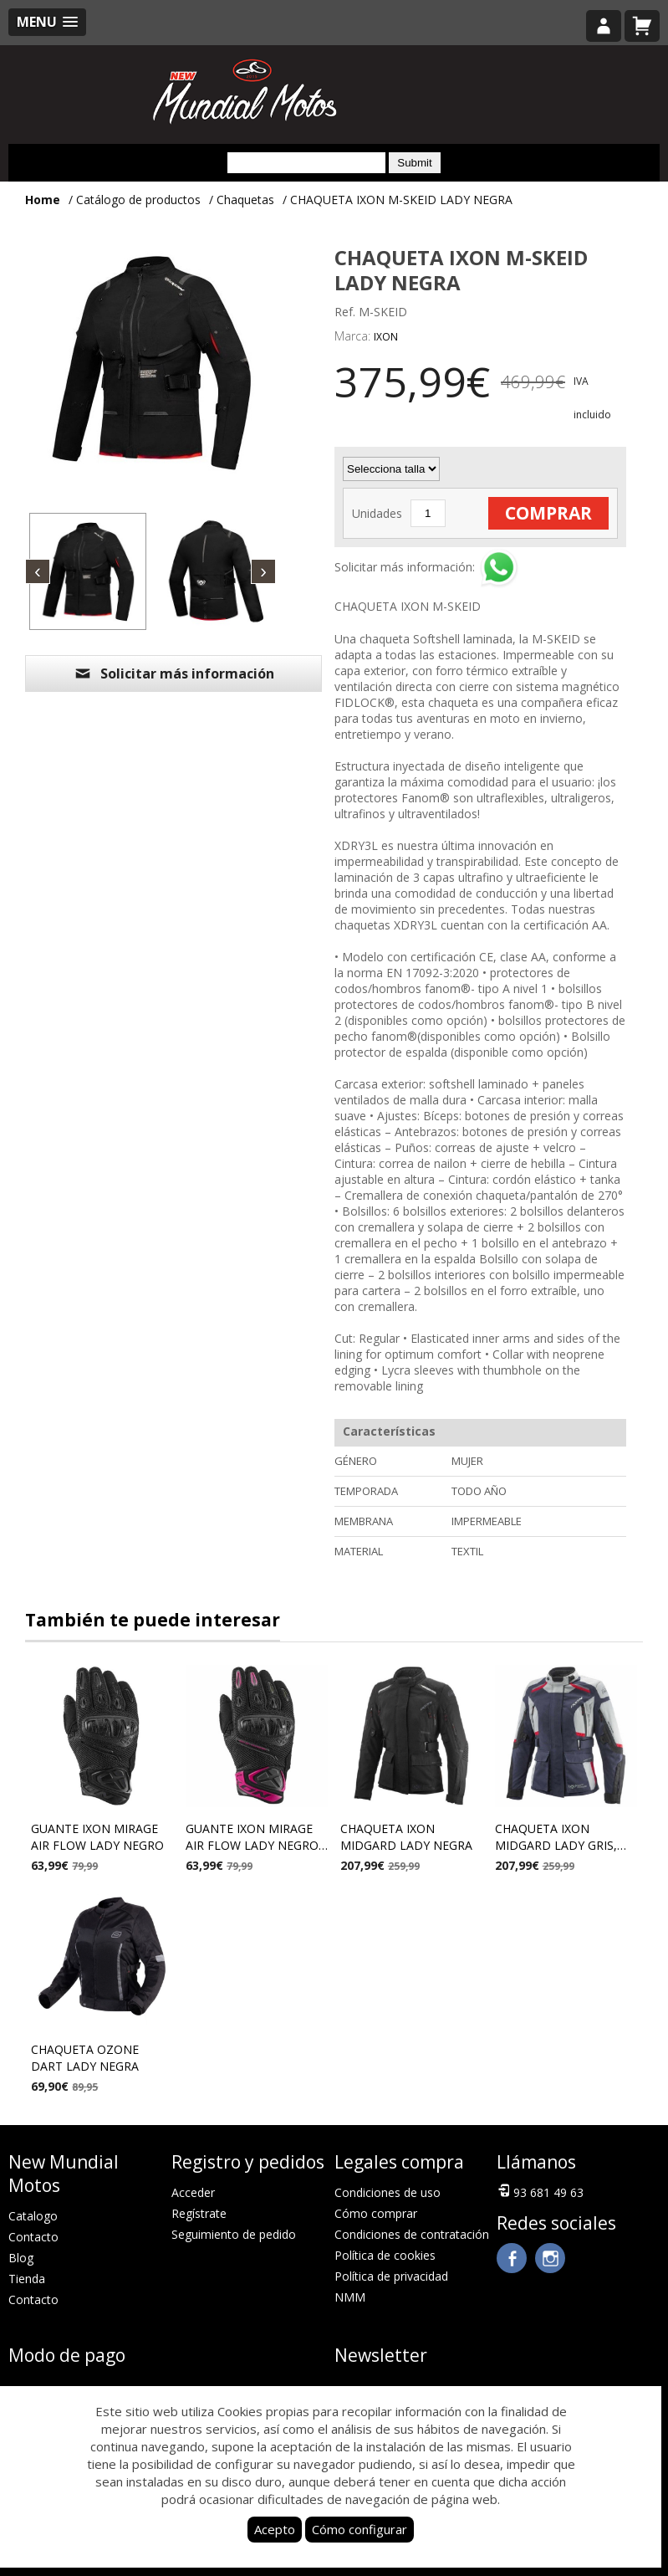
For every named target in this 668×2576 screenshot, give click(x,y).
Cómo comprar (375, 2213)
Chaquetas (245, 199)
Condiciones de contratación (411, 2234)
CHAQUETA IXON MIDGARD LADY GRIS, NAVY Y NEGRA (556, 1839)
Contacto (33, 2237)
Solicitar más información (174, 673)
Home (42, 199)
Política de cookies (385, 2255)
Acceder (193, 2192)
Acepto (274, 2529)
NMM (349, 2297)
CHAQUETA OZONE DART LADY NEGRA (85, 2057)
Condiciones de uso (387, 2192)
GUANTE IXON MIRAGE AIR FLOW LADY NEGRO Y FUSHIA (252, 1839)
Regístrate (199, 2213)
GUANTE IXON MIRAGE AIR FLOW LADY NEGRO (97, 1837)
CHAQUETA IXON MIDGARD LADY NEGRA (406, 1837)
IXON (386, 337)
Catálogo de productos (138, 199)
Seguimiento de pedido (233, 2234)
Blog (20, 2258)
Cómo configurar (359, 2529)
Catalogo (33, 2216)
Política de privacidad (391, 2276)
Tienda (26, 2279)
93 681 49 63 (540, 2191)
